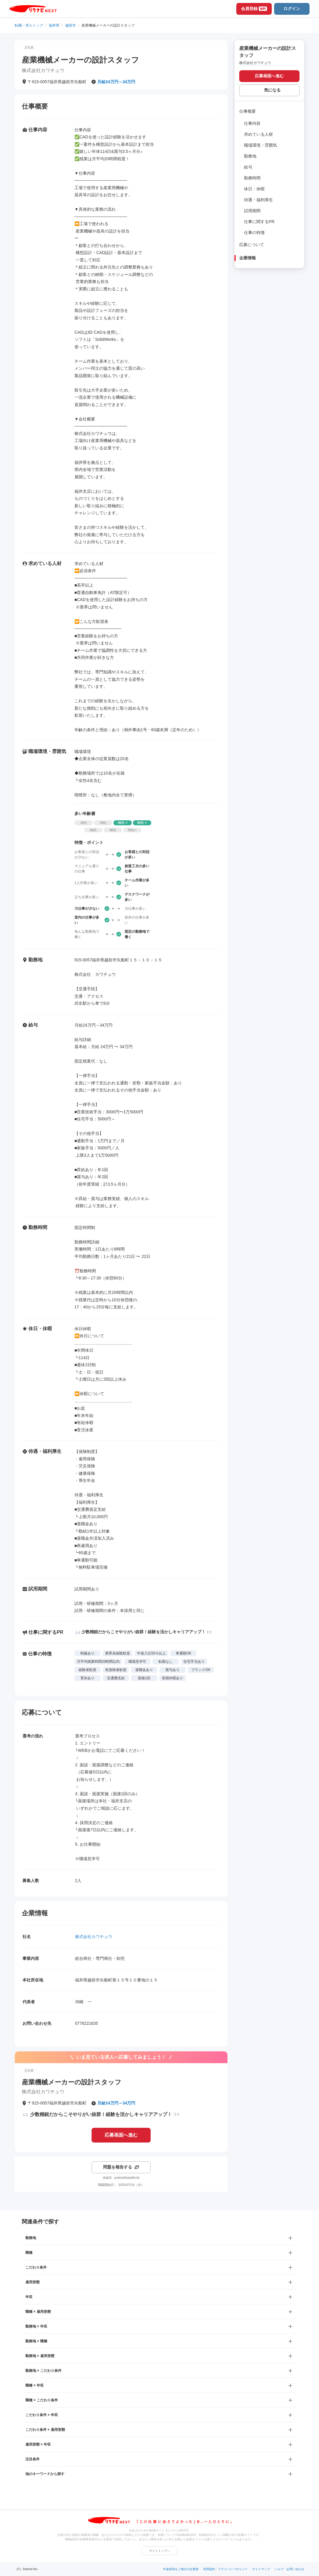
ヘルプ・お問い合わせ (289, 2569)
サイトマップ (261, 2569)
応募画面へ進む (121, 2135)
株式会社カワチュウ (93, 1936)
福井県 (54, 25)
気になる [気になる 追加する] (272, 90)
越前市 (70, 25)
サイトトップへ (159, 2550)
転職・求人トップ (29, 25)
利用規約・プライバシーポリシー (225, 2569)
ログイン (292, 8)
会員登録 (254, 8)
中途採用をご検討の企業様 (180, 2569)
